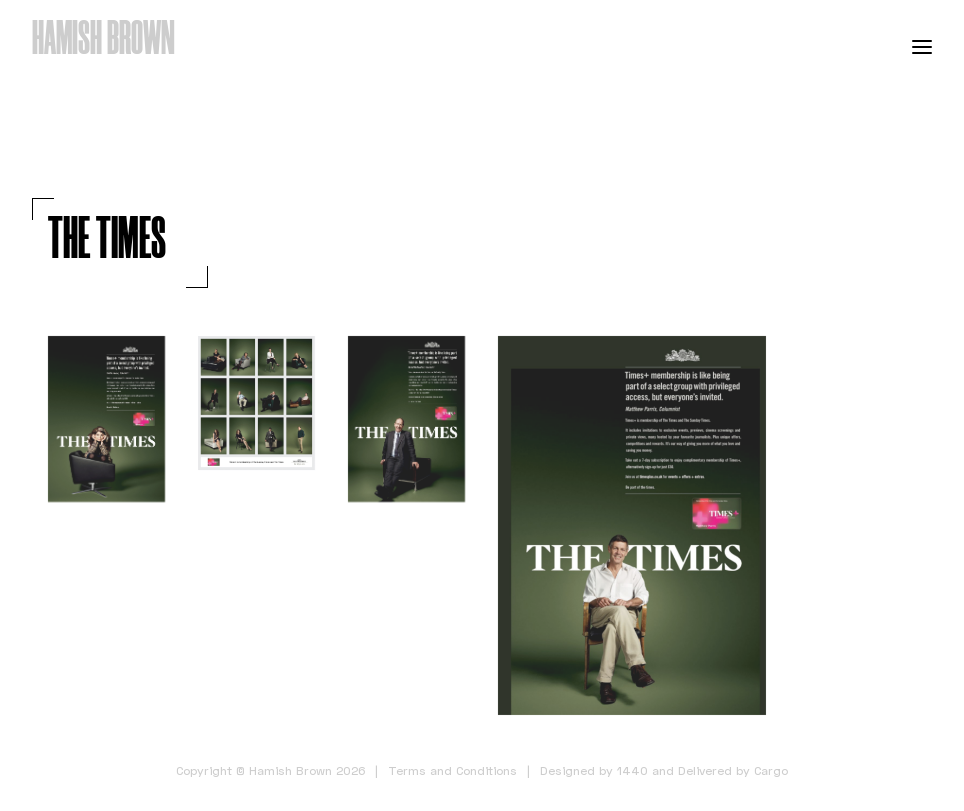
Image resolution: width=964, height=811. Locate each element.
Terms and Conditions (452, 770)
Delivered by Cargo (733, 770)
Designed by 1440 (594, 770)
